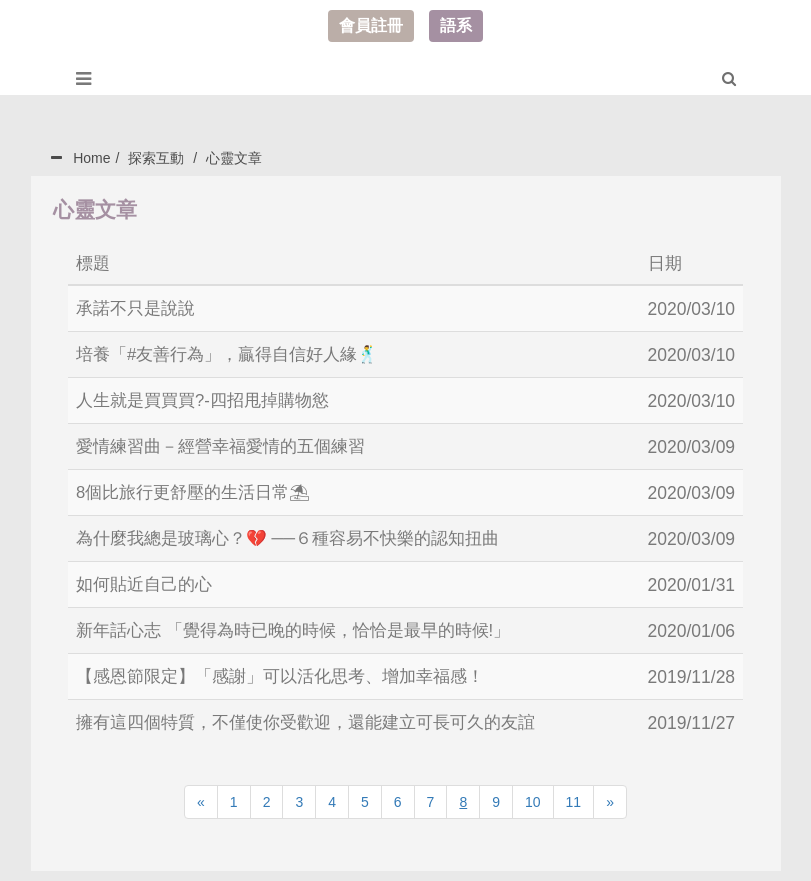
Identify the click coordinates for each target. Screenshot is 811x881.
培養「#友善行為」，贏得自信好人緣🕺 (236, 353)
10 (533, 792)
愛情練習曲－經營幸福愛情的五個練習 (229, 443)
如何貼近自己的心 (148, 578)
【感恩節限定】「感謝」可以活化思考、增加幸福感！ (292, 668)
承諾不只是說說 (139, 308)
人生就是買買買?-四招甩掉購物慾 (210, 398)
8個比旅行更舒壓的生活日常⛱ (200, 488)
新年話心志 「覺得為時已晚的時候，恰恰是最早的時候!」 (306, 623)
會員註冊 (371, 25)
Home (91, 158)
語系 (456, 25)
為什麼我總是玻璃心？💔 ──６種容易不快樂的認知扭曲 (300, 533)
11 (574, 792)
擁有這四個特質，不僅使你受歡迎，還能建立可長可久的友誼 (319, 713)
